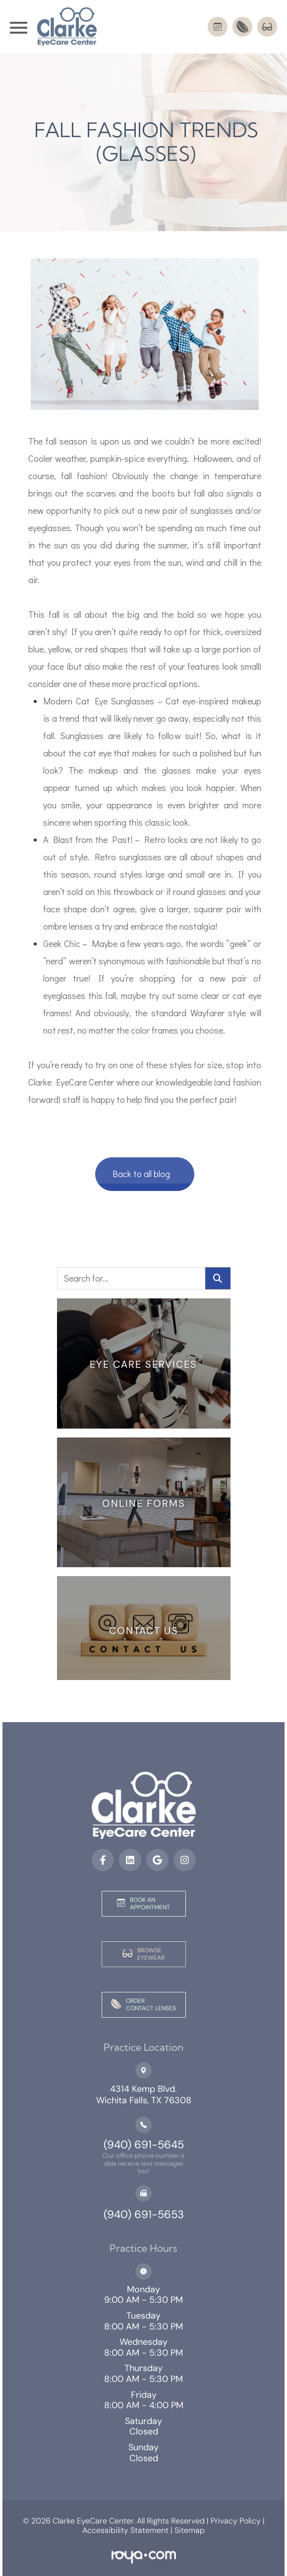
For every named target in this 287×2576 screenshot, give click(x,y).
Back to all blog (141, 1174)
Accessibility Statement (125, 2530)
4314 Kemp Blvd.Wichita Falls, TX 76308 (143, 2094)
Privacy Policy (235, 2521)
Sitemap (189, 2530)
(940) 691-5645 (144, 2144)
